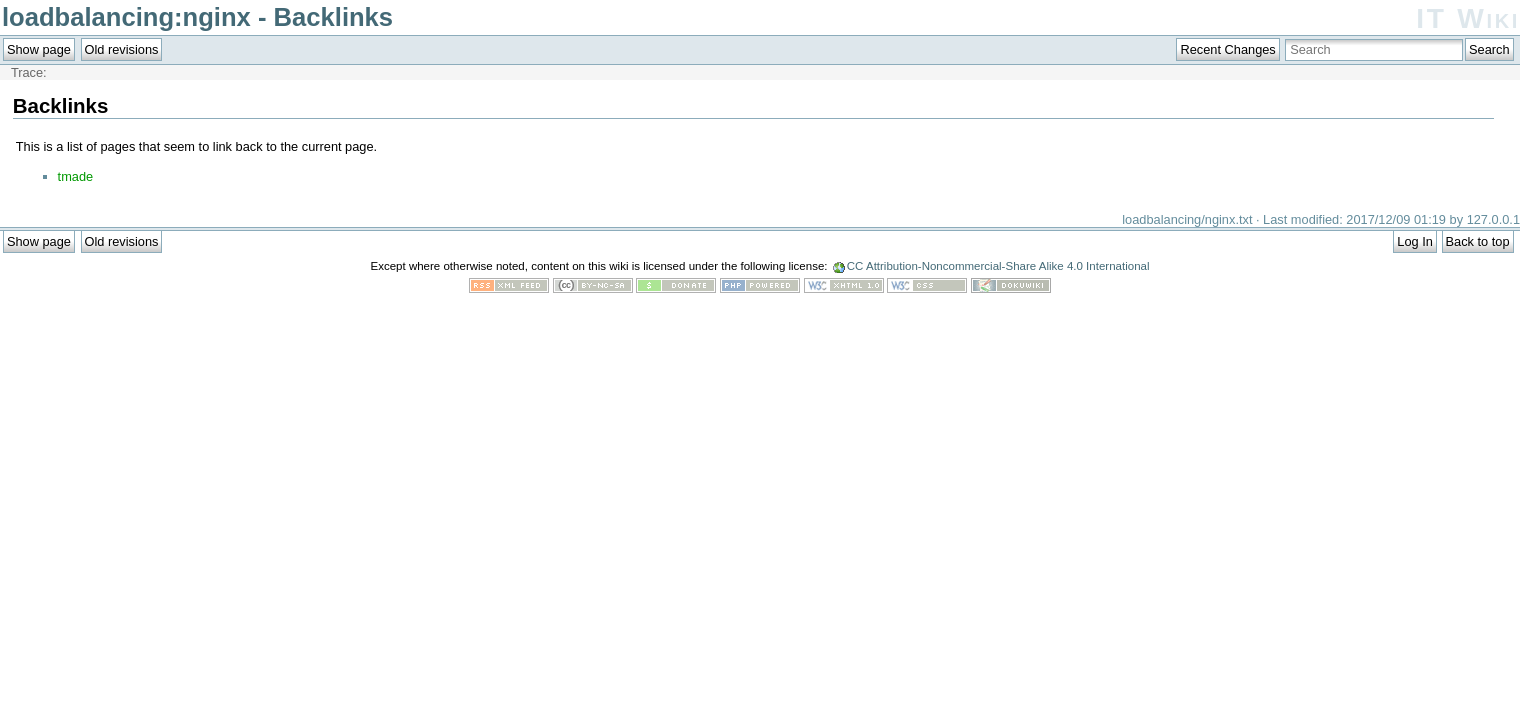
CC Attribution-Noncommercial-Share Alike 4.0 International (998, 266)
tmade (76, 176)
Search (1489, 49)
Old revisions (122, 49)
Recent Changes (1227, 49)
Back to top (1478, 241)
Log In (1415, 241)
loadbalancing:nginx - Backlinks (197, 17)
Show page (39, 49)
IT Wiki (1468, 18)
